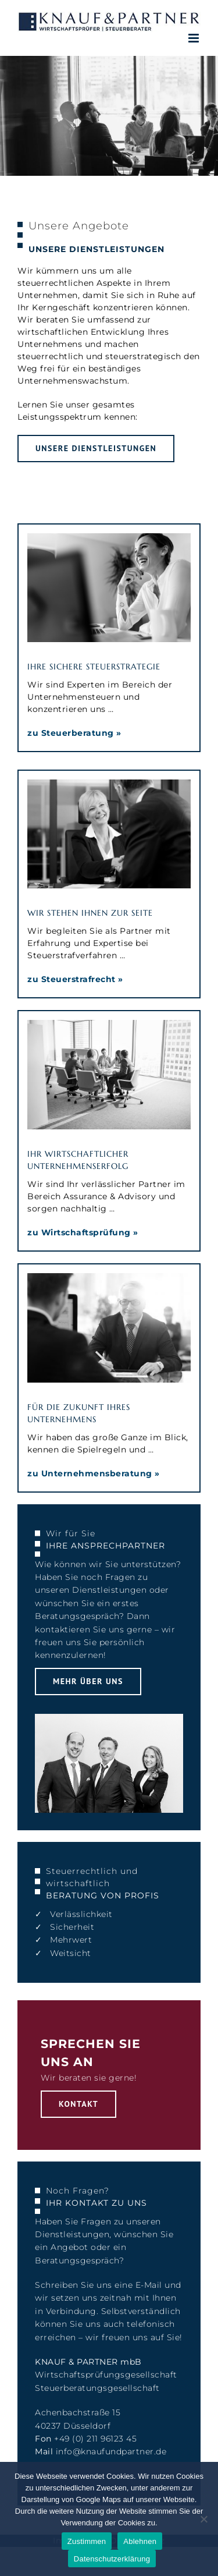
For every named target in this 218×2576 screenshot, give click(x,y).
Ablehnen (139, 2541)
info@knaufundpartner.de (111, 2451)
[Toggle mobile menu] (194, 38)
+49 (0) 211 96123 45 (95, 2438)
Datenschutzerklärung (112, 2558)
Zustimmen (86, 2541)
